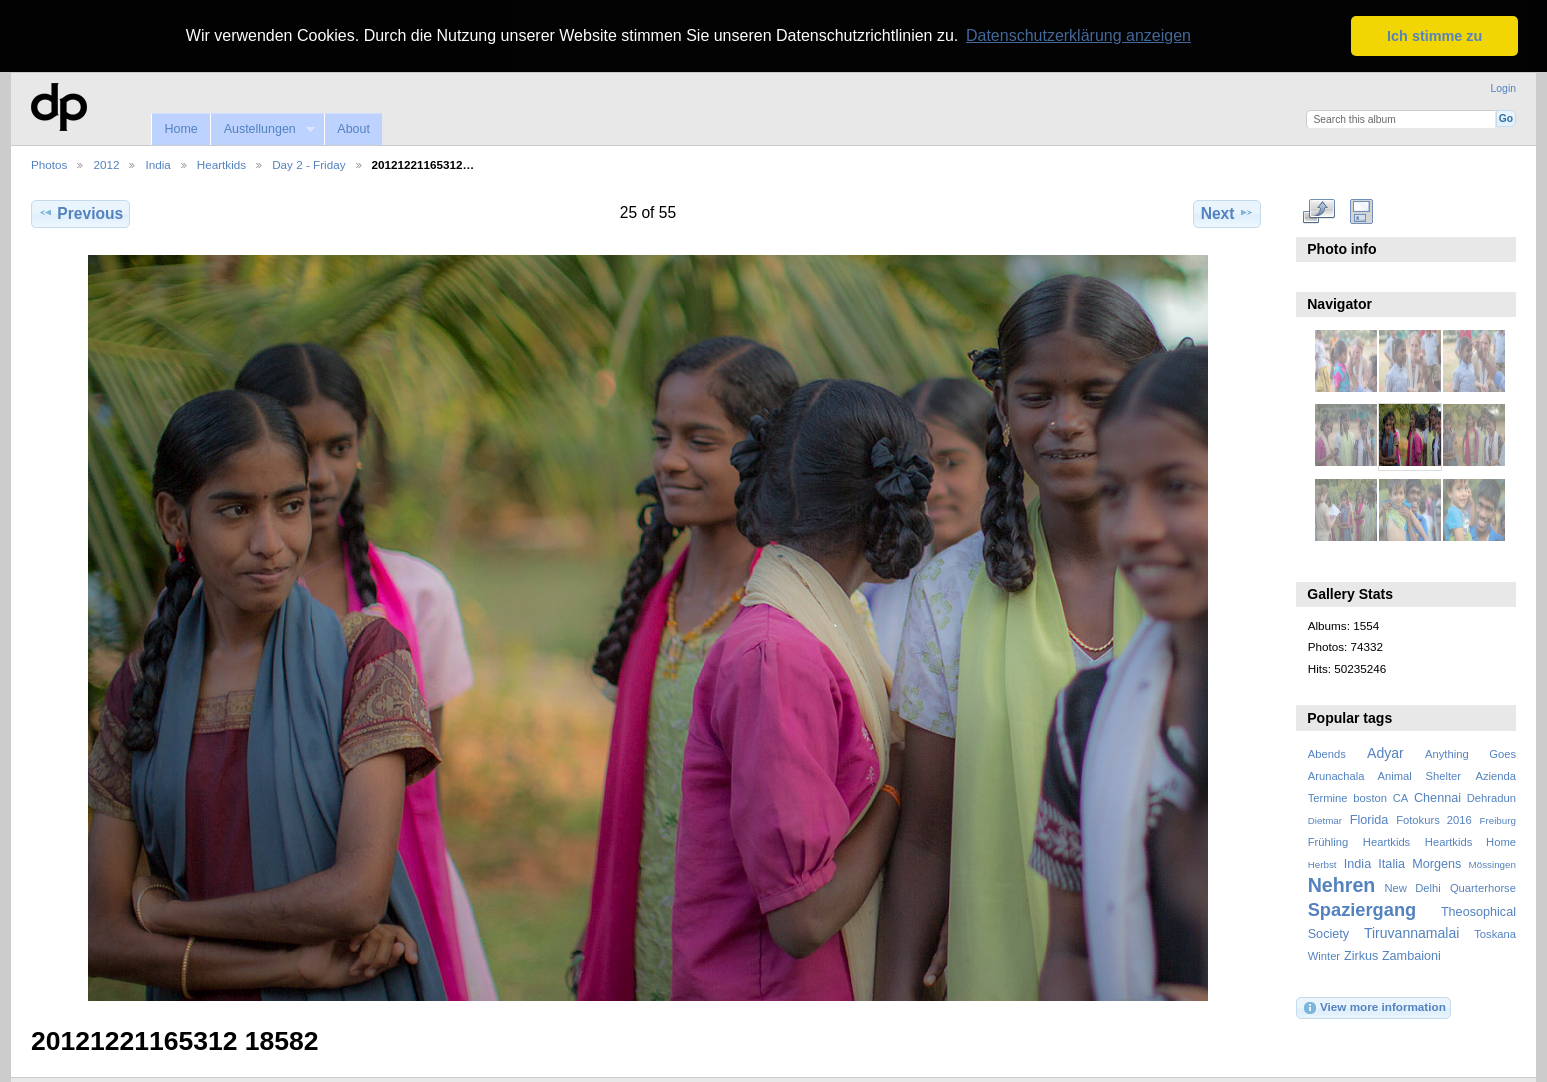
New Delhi (1412, 887)
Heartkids (221, 162)
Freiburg (1497, 818)
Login (1503, 86)
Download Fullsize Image (1361, 209)
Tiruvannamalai (1411, 932)
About (353, 128)
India (157, 162)
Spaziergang (1362, 908)
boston (1370, 796)
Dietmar (1325, 818)
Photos (49, 162)
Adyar (1385, 751)
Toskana (1495, 933)
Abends (1327, 752)
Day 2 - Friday (308, 162)
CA (1401, 796)
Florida (1369, 818)
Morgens (1436, 862)
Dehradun (1491, 796)
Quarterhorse (1483, 887)
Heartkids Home (1470, 840)
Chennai (1437, 796)
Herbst (1322, 862)
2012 (106, 162)
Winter (1324, 955)
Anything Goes (1470, 752)
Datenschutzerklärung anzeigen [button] (1078, 35)
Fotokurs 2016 (1434, 818)
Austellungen (262, 128)
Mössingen (1492, 862)
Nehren (1342, 884)
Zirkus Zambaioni (1392, 955)
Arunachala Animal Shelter (1384, 774)
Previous (80, 212)
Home (180, 128)
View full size (1318, 209)
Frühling (1328, 840)
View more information (1374, 1006)
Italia (1391, 862)
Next (1227, 212)
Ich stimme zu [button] (1434, 36)
